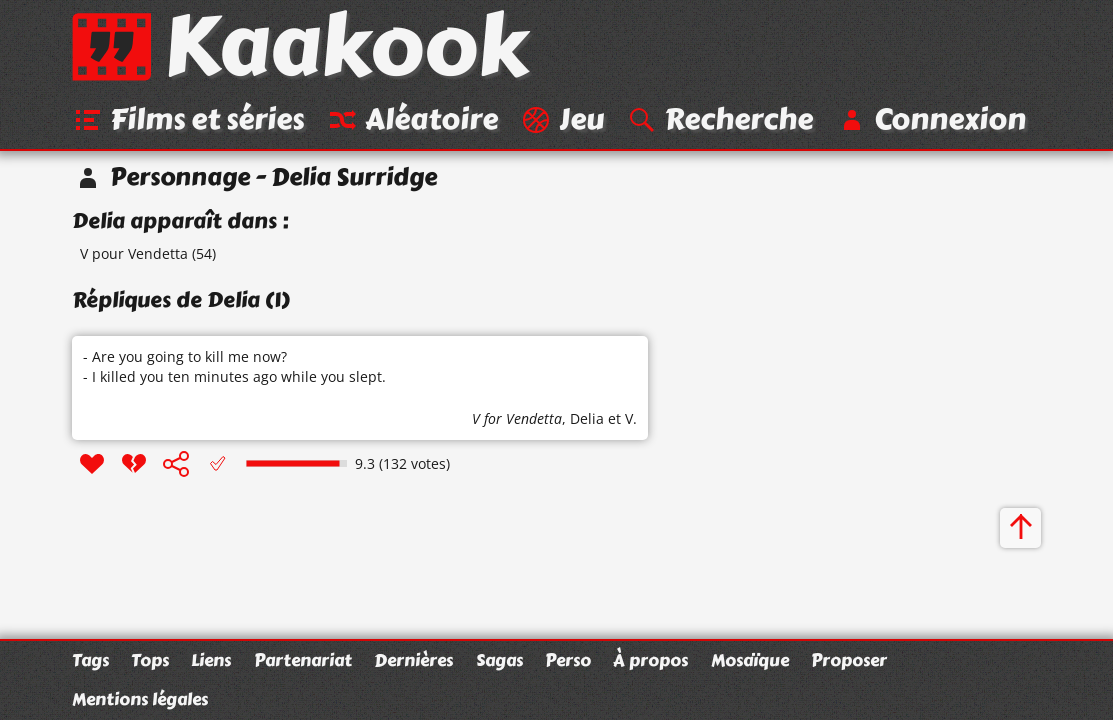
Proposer (849, 660)
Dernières (413, 660)
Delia (587, 418)
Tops (150, 660)
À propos (650, 660)
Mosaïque (750, 660)
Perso (568, 660)
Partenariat (303, 660)
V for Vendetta (517, 418)
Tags (90, 660)
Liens (211, 660)
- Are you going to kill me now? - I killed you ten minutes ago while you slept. (234, 366)
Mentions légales (140, 699)
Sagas (499, 660)
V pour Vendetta (134, 253)
